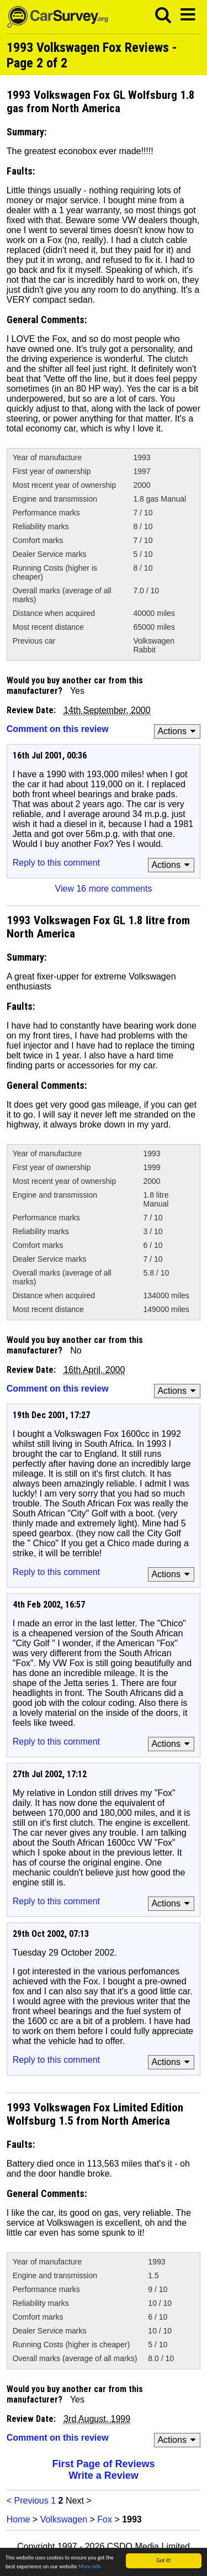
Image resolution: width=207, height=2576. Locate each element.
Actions (178, 731)
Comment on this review (58, 729)
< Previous (28, 2500)
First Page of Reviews (103, 2463)
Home (18, 2519)
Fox (104, 2519)
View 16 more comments (103, 888)
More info (89, 2566)
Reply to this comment (56, 862)
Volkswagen (63, 2519)
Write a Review (103, 2475)
